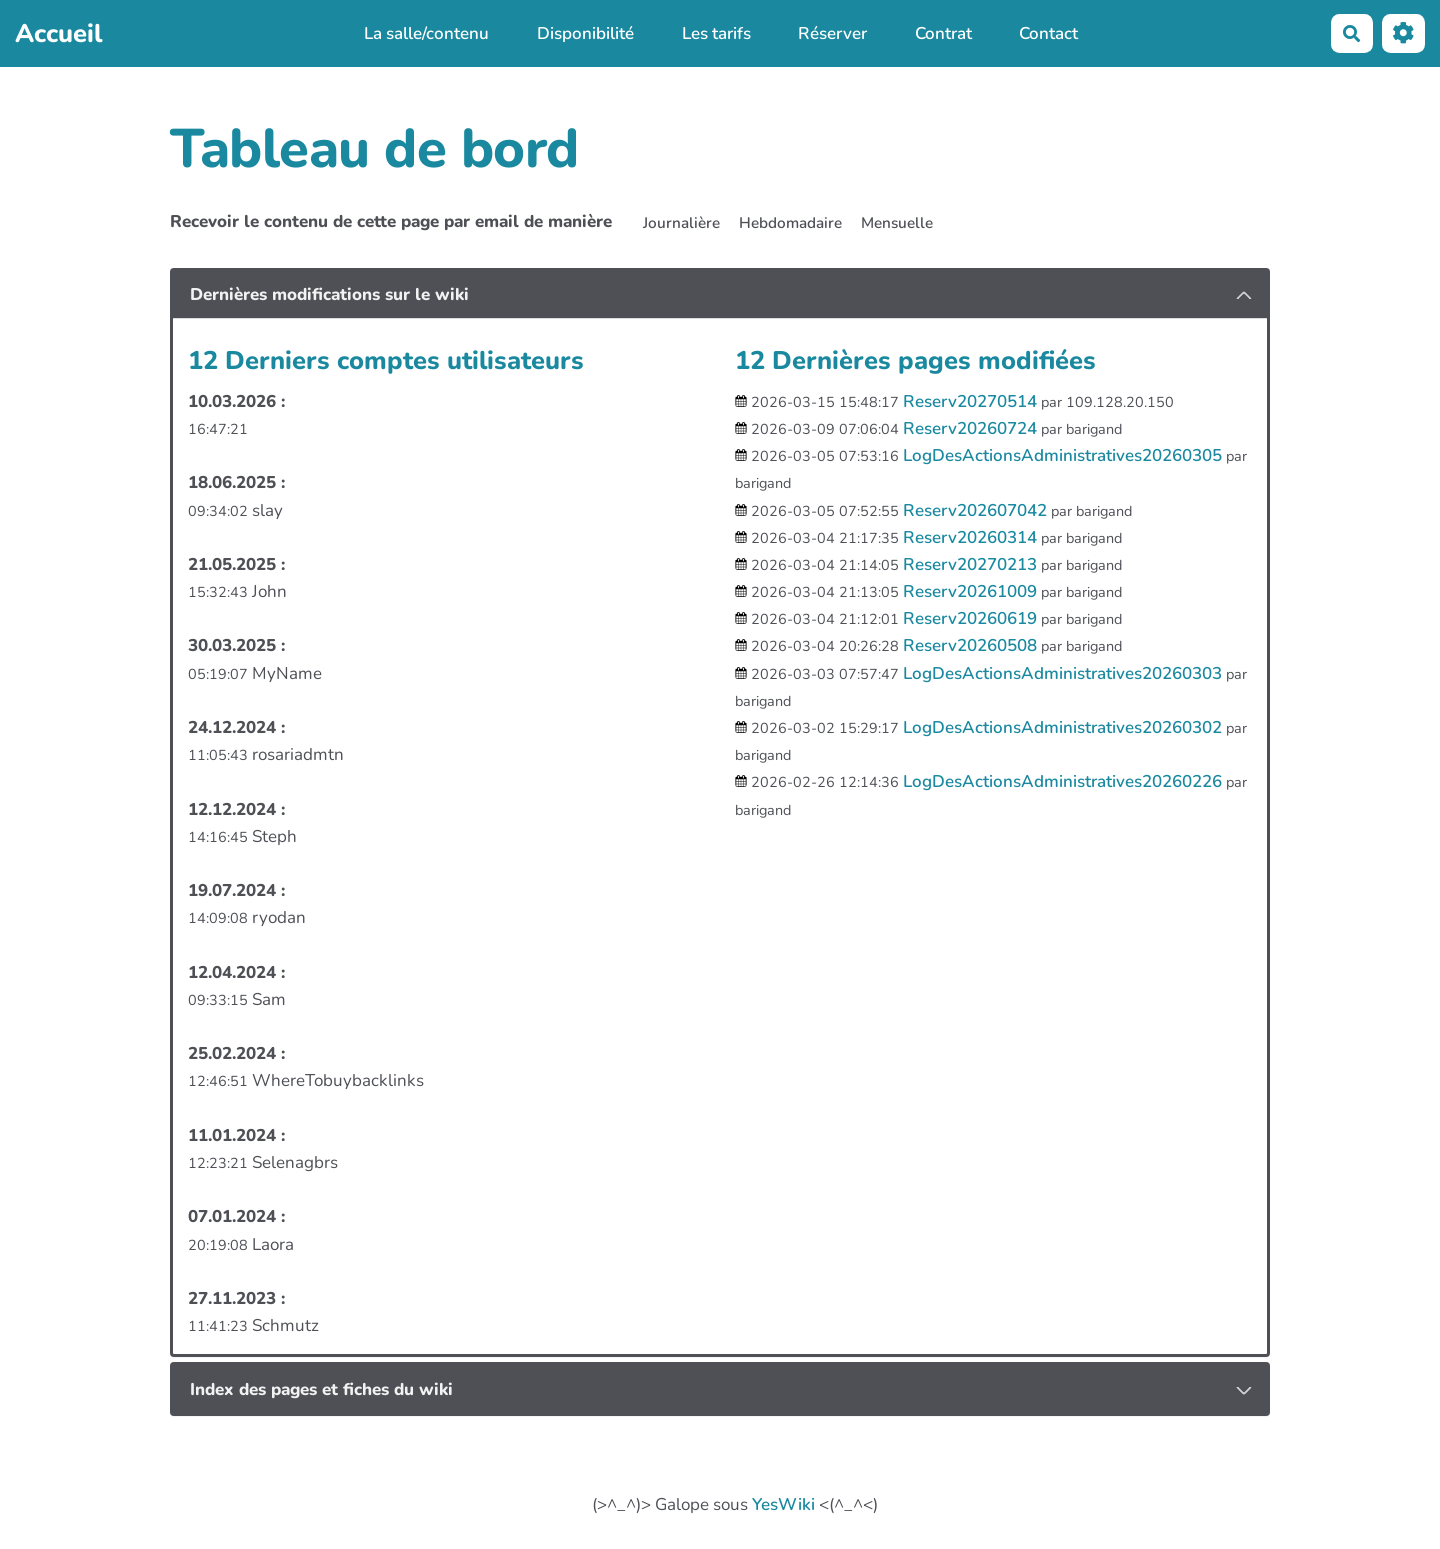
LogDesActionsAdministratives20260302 (1062, 727)
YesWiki (783, 1504)
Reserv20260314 (970, 537)
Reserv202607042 (975, 510)
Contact (1048, 33)
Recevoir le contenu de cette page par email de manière (391, 221)
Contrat (943, 33)
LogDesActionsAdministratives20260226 (1062, 781)
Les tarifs (716, 33)
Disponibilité (585, 33)
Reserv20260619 (970, 618)
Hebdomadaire (790, 223)
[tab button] (720, 295)
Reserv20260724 (970, 428)
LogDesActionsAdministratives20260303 (1062, 673)
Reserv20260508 (970, 645)
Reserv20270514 (970, 401)
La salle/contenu (426, 33)
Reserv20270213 (970, 564)
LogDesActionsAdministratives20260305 (1062, 455)
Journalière (681, 223)
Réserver (832, 33)
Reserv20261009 (970, 591)
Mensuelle (897, 223)
